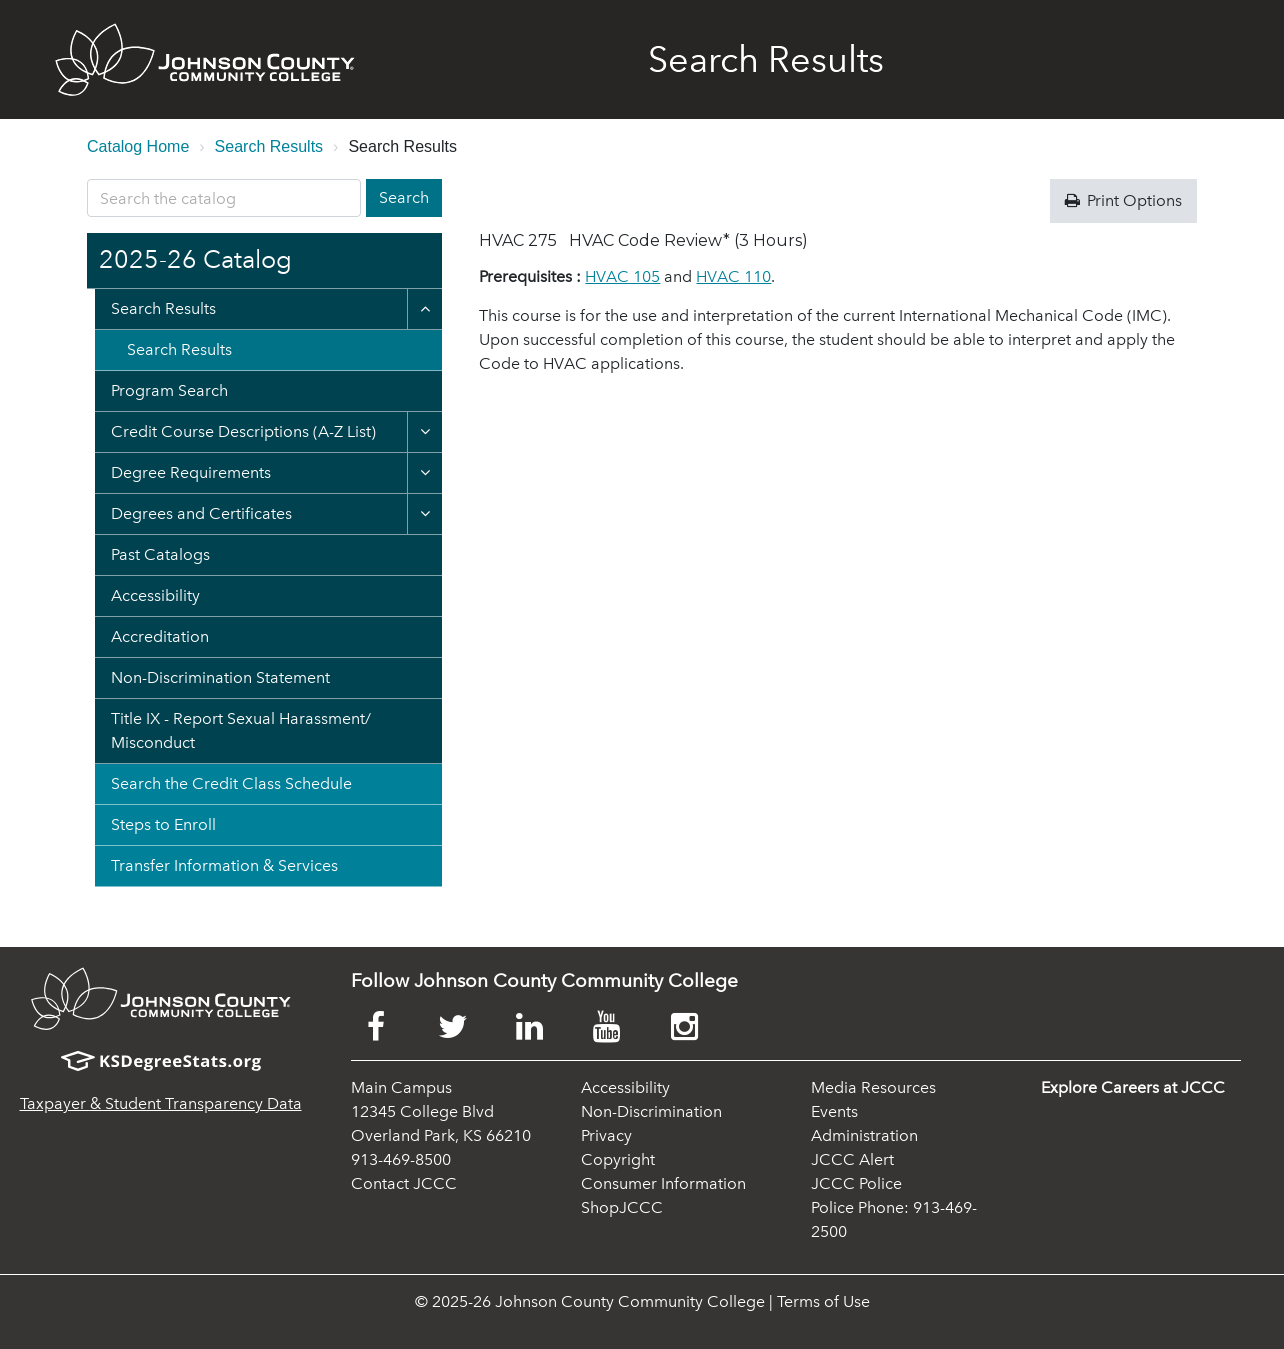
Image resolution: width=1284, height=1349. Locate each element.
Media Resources (873, 1087)
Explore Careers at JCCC (1133, 1087)
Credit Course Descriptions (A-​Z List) (243, 431)
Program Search (169, 390)
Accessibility (155, 595)
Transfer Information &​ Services (224, 865)
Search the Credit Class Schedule (231, 783)
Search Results (269, 146)
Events (834, 1111)
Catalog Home (138, 146)
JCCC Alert (852, 1159)
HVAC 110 (733, 276)
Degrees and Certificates (201, 513)
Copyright (618, 1159)
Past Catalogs (160, 554)
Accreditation (160, 636)
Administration (864, 1135)
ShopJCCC (622, 1207)
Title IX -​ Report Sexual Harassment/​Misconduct (241, 730)
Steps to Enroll (163, 824)
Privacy (606, 1135)
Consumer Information (663, 1183)
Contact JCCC (404, 1183)
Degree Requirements (191, 472)
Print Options (1123, 200)
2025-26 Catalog (195, 259)
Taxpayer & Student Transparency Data (161, 1103)
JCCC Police (856, 1183)
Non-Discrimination (651, 1111)
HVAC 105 (622, 276)
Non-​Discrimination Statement (220, 677)
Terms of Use (823, 1301)
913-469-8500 (401, 1159)
